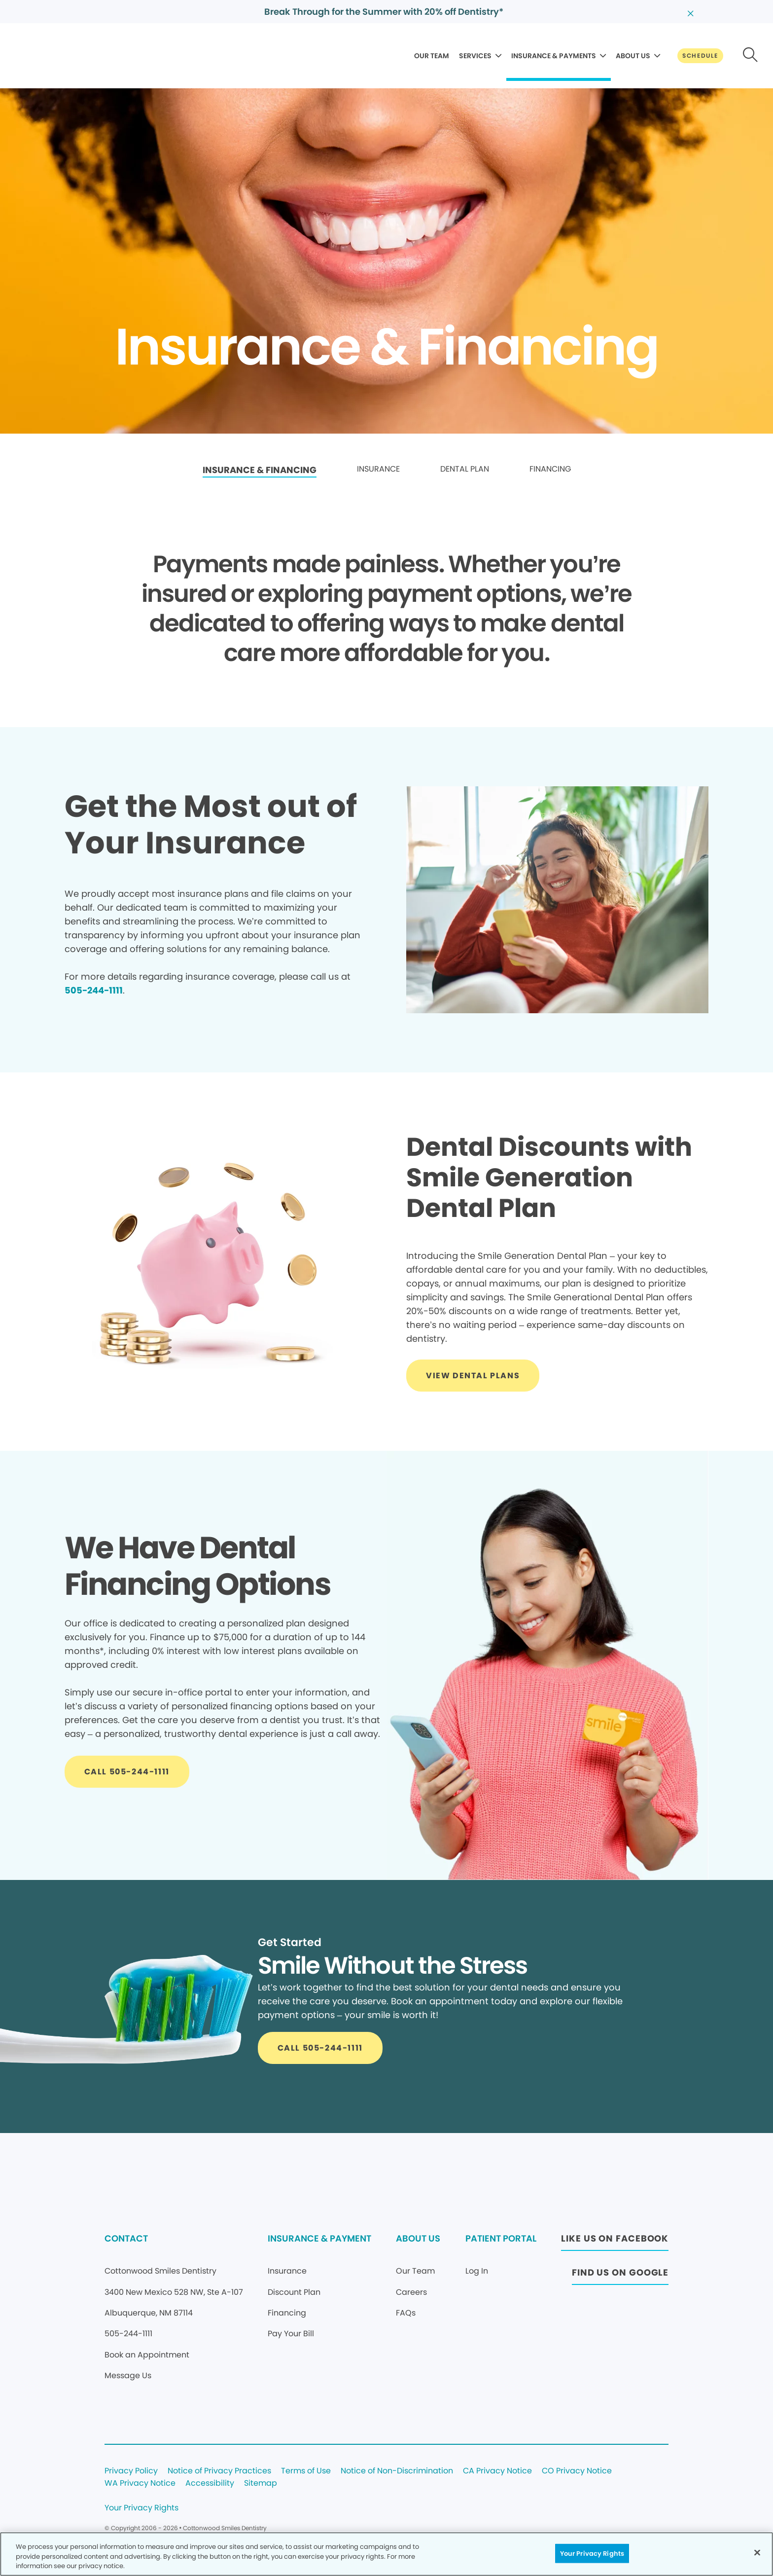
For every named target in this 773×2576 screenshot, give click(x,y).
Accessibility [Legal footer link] (209, 2483)
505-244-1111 (94, 990)
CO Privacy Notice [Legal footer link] (577, 2471)
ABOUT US (633, 56)
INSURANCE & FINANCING (259, 470)
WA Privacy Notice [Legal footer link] (140, 2483)
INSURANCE (378, 469)
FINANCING (550, 469)
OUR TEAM (431, 56)
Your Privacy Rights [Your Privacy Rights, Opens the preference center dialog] (592, 2553)
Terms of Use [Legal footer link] (306, 2471)
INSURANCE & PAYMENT (319, 2238)
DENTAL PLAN (464, 469)
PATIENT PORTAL (500, 2238)
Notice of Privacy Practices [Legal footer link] (219, 2471)
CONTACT (126, 2238)
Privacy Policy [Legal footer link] (131, 2471)
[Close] (757, 2552)
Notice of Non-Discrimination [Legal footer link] (397, 2471)
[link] (259, 470)
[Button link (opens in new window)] (614, 2241)
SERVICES (475, 56)
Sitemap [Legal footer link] (260, 2483)
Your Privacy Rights (141, 2508)
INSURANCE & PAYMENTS (553, 56)
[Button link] (700, 55)
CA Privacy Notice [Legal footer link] (497, 2471)
